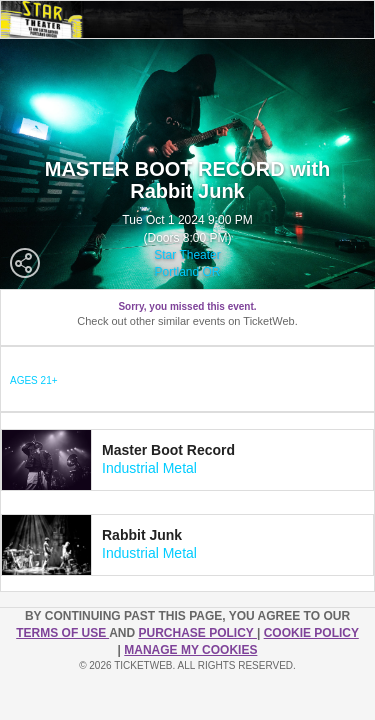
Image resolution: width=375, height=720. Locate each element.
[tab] (187, 460)
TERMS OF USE (62, 633)
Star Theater (187, 255)
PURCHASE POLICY (197, 633)
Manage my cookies (190, 650)
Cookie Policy (311, 633)
